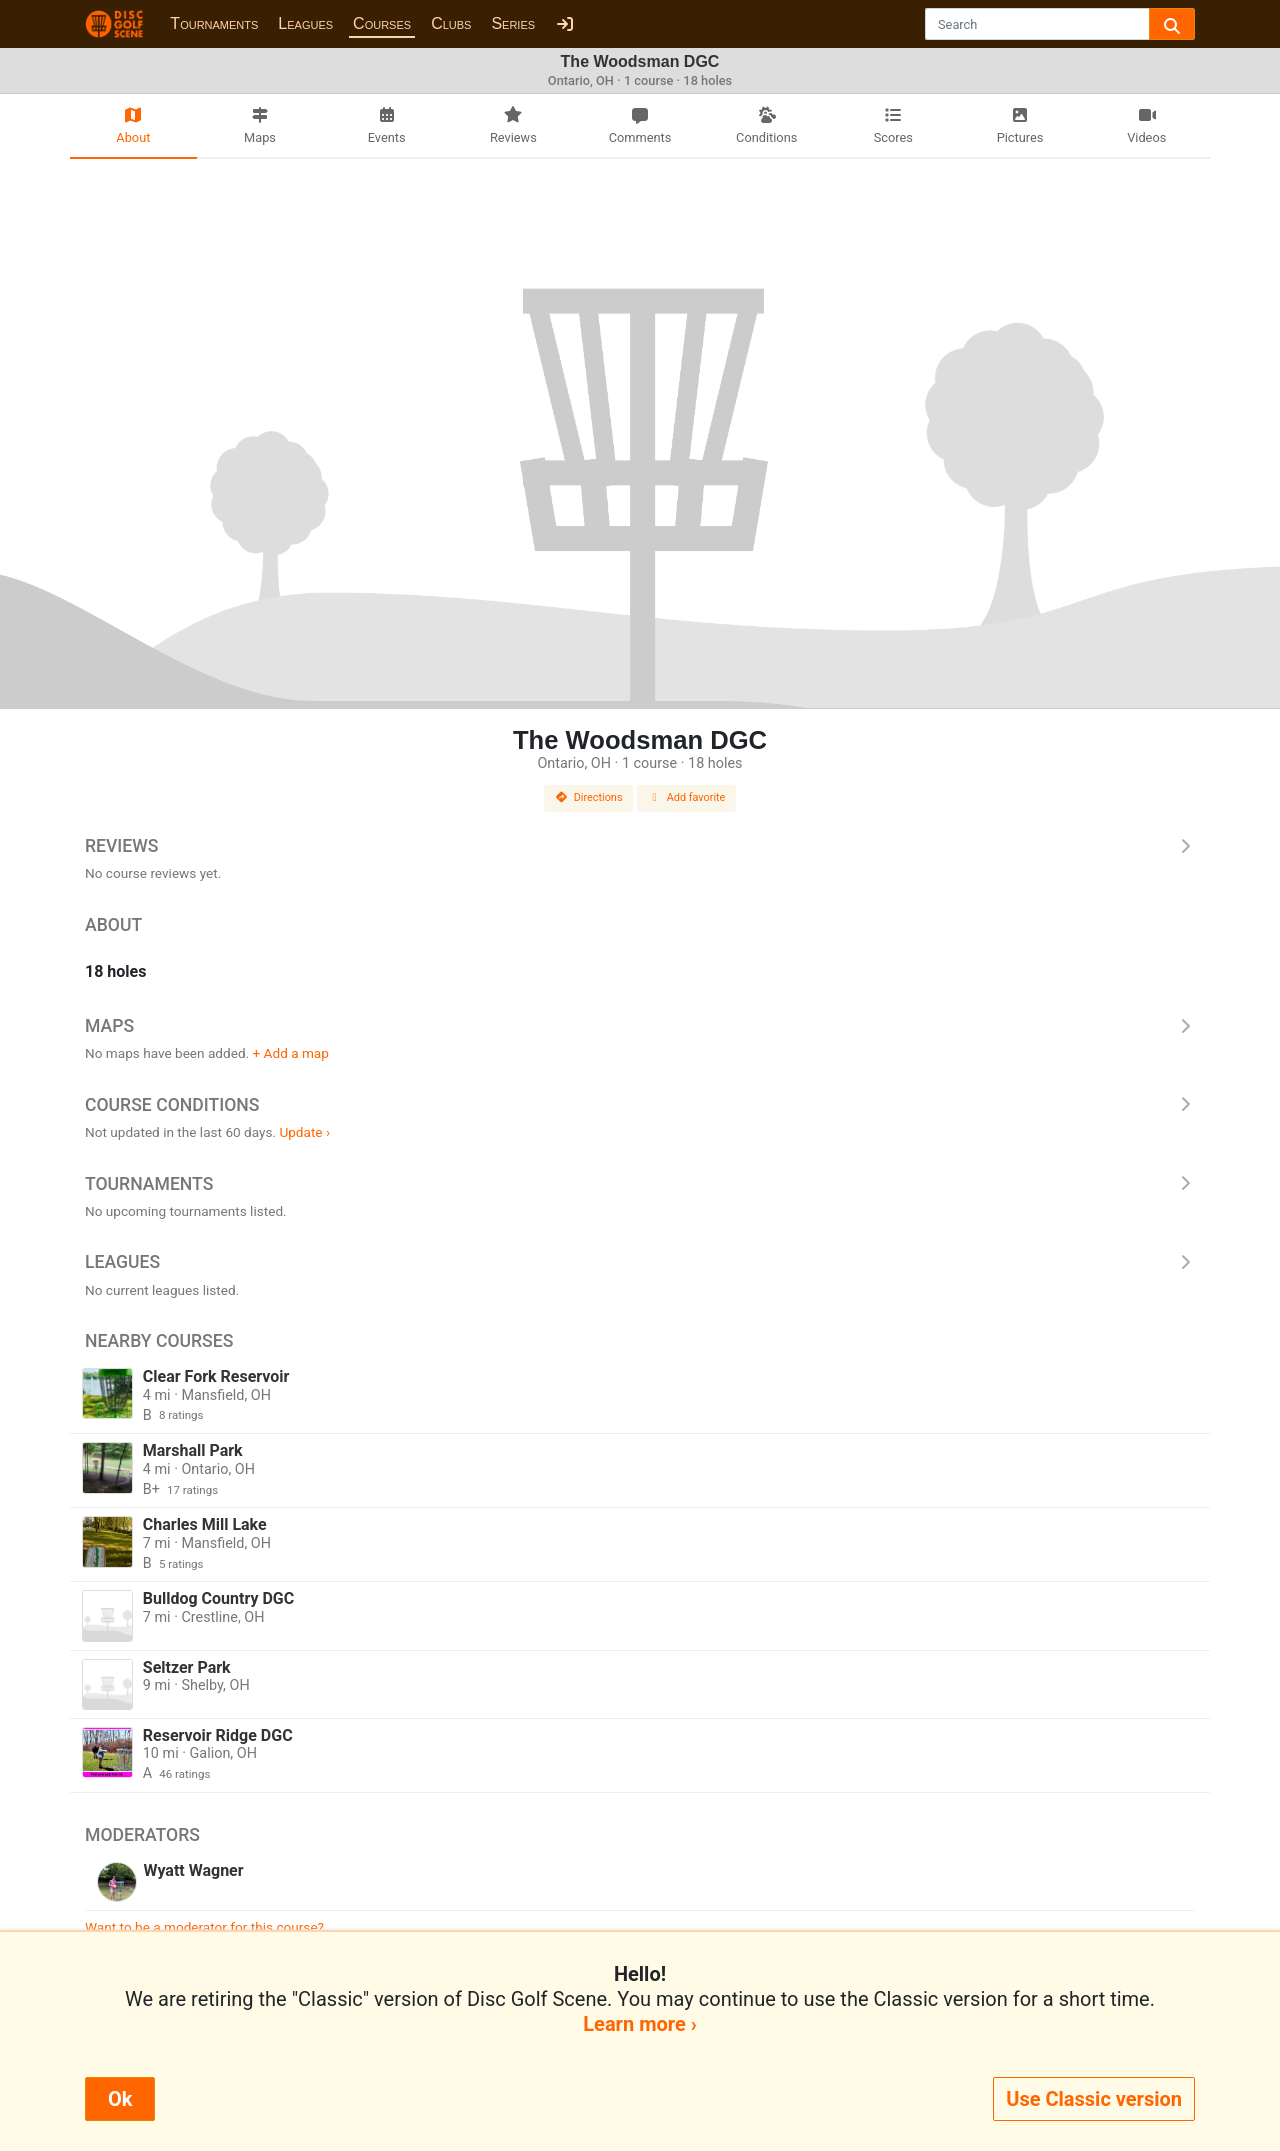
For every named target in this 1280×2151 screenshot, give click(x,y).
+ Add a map (291, 1053)
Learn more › (639, 2024)
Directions (589, 797)
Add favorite (687, 797)
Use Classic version (1094, 2099)
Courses (382, 23)
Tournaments (214, 23)
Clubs (451, 23)
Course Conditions (640, 1105)
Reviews (640, 846)
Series (513, 23)
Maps (640, 1026)
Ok (120, 2099)
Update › (304, 1132)
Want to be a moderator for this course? (204, 1927)
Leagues (305, 23)
